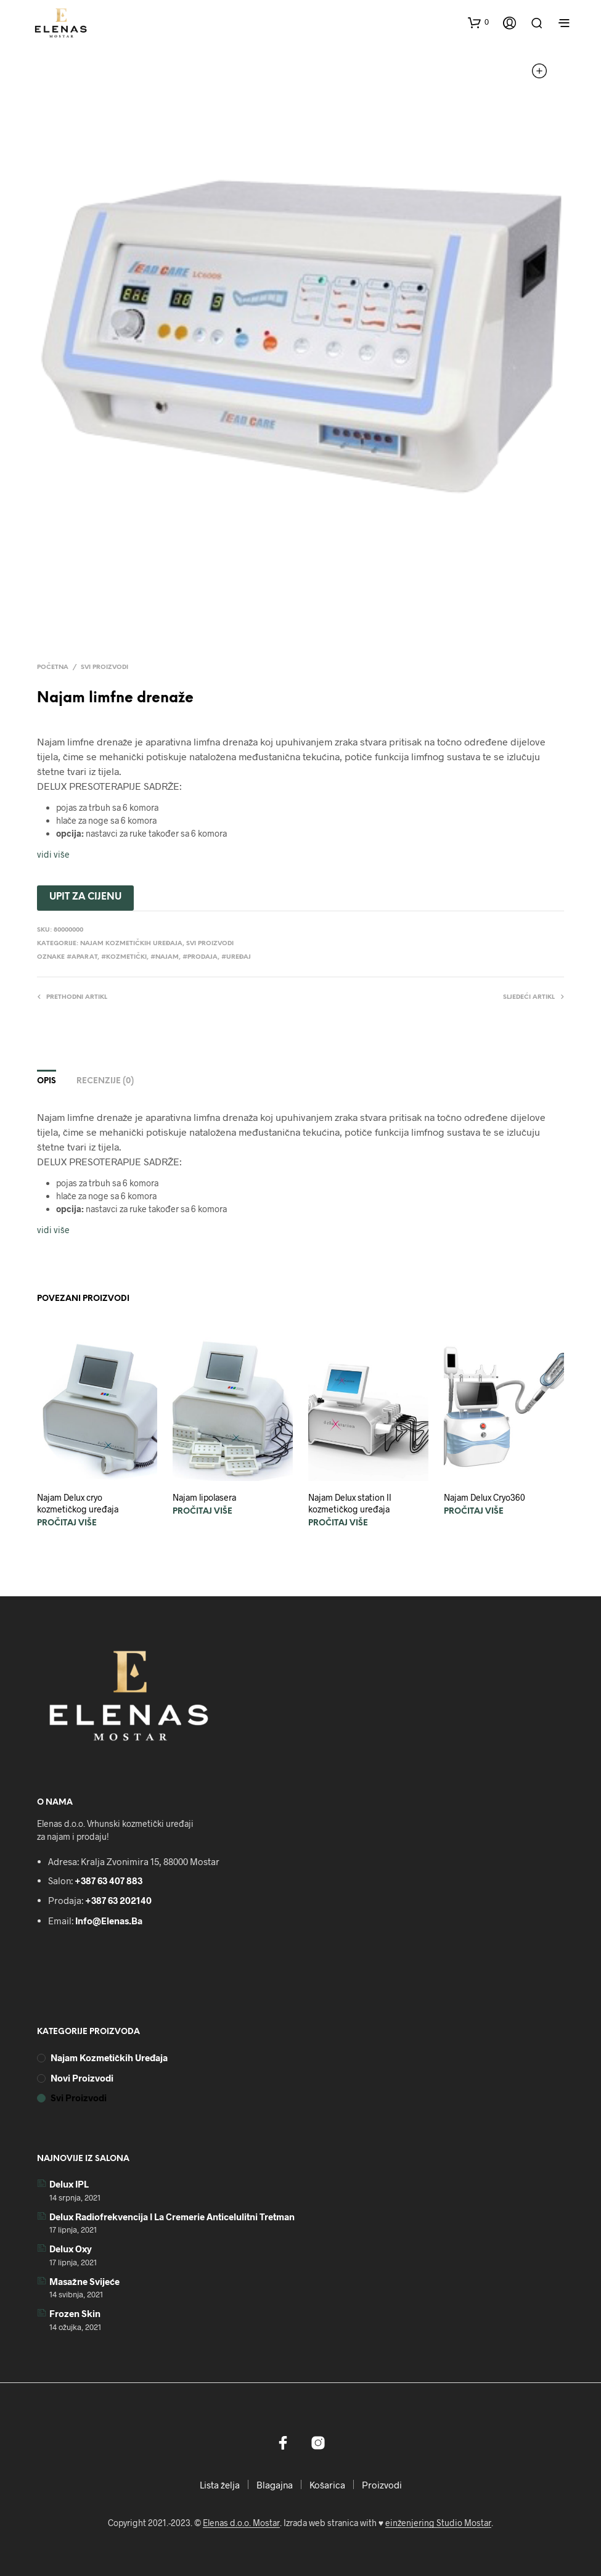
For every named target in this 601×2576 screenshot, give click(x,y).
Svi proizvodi (104, 667)
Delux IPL (69, 2183)
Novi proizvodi (82, 2077)
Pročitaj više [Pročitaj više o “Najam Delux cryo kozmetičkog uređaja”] (67, 1523)
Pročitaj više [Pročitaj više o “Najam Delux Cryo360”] (474, 1511)
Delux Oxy (70, 2248)
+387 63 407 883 (108, 1880)
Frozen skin (74, 2313)
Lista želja (220, 2484)
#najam (164, 957)
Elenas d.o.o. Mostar (241, 2523)
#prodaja (200, 957)
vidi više (53, 854)
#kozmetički (124, 957)
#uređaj (236, 957)
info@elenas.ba (108, 1920)
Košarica (327, 2484)
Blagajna (274, 2484)
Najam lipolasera (204, 1497)
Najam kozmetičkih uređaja (131, 943)
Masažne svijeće (84, 2281)
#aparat (82, 957)
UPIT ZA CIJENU (85, 897)
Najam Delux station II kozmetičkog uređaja (349, 1503)
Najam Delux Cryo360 (484, 1497)
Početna (52, 667)
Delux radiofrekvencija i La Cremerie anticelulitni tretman (172, 2216)
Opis (46, 1081)
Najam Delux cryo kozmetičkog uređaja (77, 1503)
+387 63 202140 (118, 1900)
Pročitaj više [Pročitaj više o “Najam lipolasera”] (202, 1511)
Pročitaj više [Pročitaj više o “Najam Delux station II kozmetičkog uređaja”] (338, 1523)
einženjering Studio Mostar (438, 2523)
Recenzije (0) (105, 1081)
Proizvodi (382, 2484)
